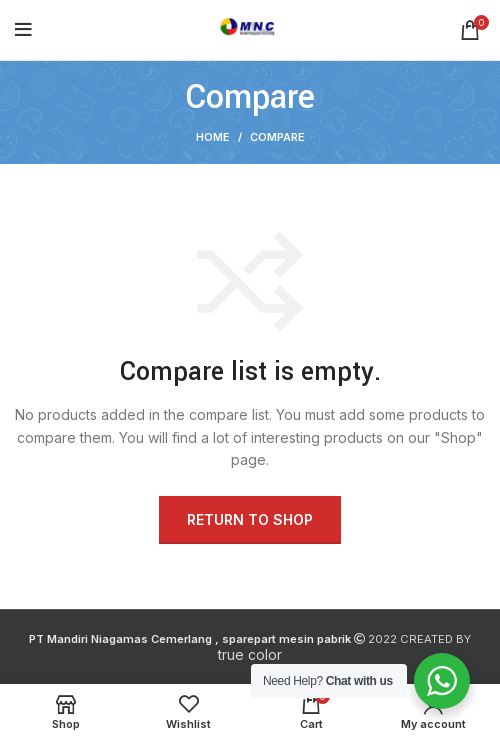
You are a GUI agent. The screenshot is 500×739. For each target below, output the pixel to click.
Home (213, 137)
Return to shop (250, 519)
